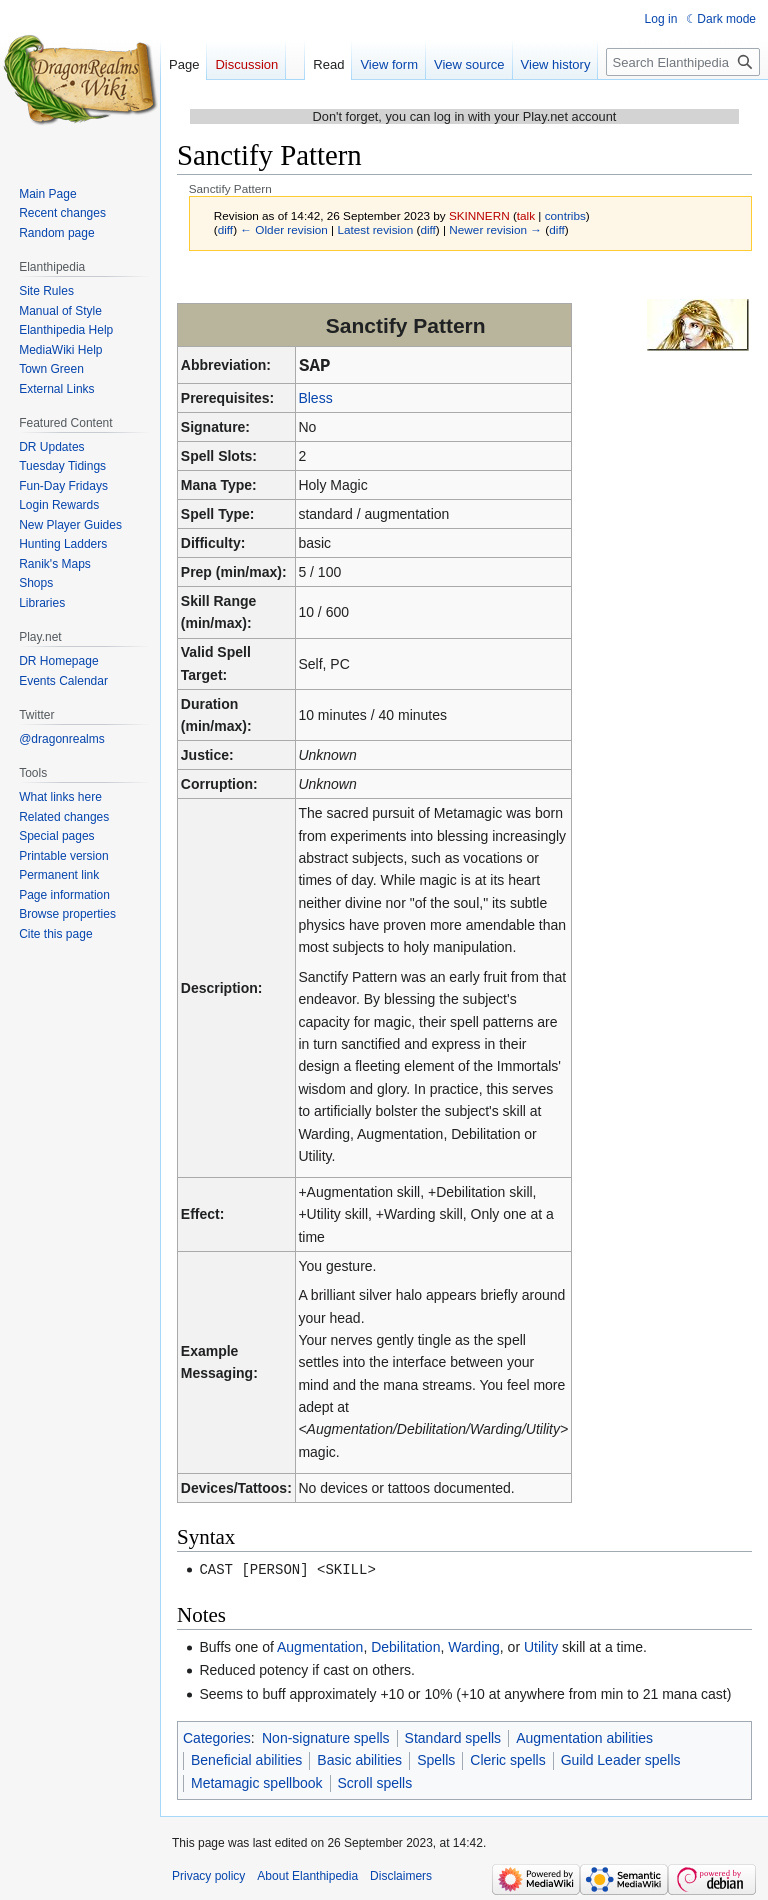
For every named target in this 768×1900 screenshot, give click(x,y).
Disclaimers (401, 1875)
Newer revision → (495, 229)
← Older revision (284, 229)
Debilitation (405, 1646)
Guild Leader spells (621, 1759)
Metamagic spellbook (257, 1782)
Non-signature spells (326, 1737)
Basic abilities (359, 1759)
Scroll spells (375, 1782)
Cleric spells (507, 1759)
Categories (217, 1737)
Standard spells (453, 1737)
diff (225, 229)
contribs (565, 215)
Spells (436, 1759)
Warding (474, 1646)
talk (526, 215)
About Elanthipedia (307, 1875)
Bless (315, 398)
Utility (541, 1646)
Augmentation (320, 1646)
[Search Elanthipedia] (683, 62)
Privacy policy (208, 1875)
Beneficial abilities (246, 1759)
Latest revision (375, 229)
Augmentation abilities (584, 1737)
